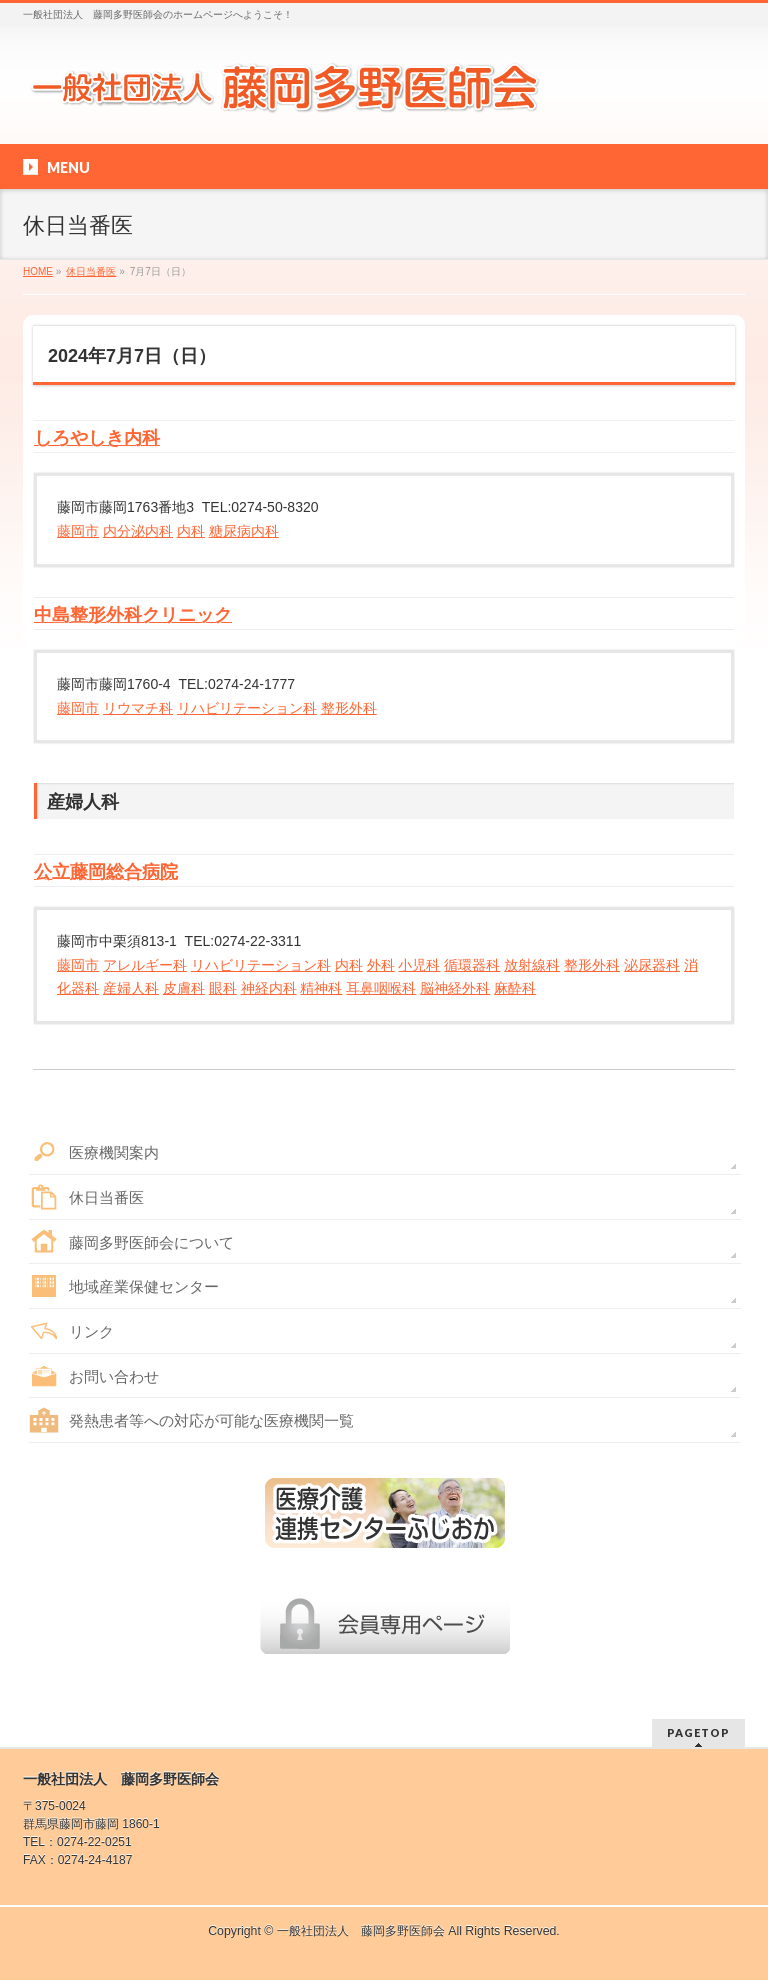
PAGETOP (698, 1732)
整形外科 (349, 708)
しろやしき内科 (97, 438)
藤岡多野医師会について (151, 1242)
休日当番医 (106, 1197)
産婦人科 (131, 988)
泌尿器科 (652, 965)
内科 (191, 531)
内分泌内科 (138, 531)
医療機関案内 (114, 1152)
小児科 (419, 965)
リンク (91, 1331)
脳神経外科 (455, 988)
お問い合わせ (114, 1376)
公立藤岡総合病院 (106, 872)
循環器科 (472, 965)
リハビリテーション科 (247, 708)
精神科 (321, 988)
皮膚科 (184, 988)
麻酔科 (515, 988)
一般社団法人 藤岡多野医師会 (361, 1931)
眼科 (223, 988)
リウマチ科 (138, 708)
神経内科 (269, 988)
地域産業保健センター (144, 1286)
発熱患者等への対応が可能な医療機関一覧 (211, 1420)
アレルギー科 (145, 965)
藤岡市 (78, 531)
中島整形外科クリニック (133, 615)
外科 (381, 965)
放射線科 (532, 965)
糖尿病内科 (244, 531)
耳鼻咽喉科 (381, 988)
